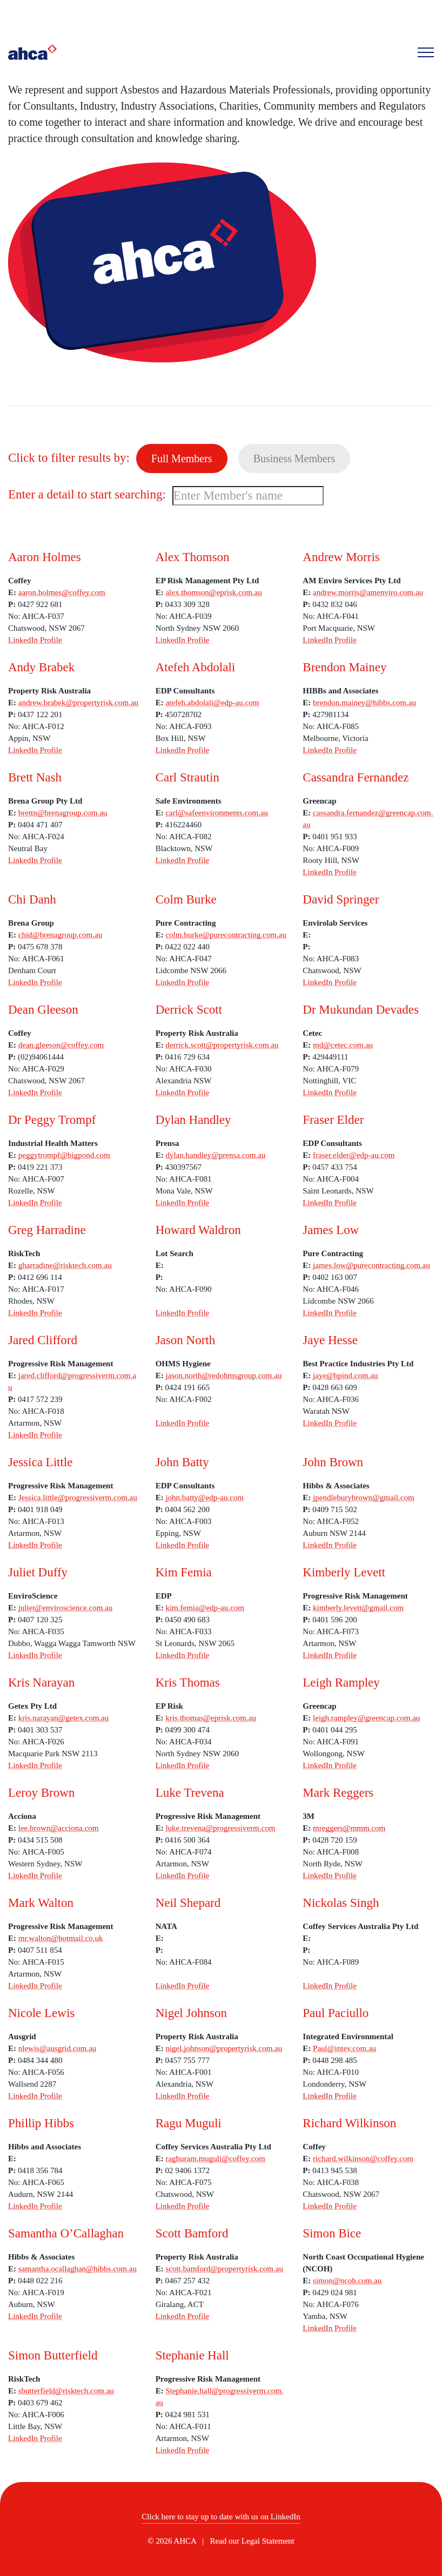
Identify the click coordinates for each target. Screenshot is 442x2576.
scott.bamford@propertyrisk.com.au (224, 2268)
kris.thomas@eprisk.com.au (210, 1718)
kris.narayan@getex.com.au (63, 1718)
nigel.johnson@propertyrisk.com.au (223, 2048)
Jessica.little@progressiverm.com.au (77, 1497)
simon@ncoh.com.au (347, 2280)
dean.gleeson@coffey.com (61, 1045)
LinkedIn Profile (35, 640)
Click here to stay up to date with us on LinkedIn (221, 2516)
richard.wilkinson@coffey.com (363, 2158)
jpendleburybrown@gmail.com (363, 1497)
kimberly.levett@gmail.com (358, 1607)
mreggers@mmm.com (349, 1828)
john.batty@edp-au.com (204, 1497)
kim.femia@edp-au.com (204, 1607)
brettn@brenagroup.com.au (63, 812)
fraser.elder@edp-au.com (353, 1155)
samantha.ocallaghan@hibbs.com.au (77, 2268)
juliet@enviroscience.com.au (65, 1607)
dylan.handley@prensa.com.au (215, 1155)
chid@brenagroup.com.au (60, 934)
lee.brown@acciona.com (58, 1828)
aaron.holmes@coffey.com (61, 592)
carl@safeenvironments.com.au (216, 812)
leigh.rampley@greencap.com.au (366, 1718)
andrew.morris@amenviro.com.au (368, 592)
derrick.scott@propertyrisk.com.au (221, 1045)
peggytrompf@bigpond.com (64, 1155)
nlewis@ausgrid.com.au (57, 2048)
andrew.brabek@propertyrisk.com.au (78, 702)
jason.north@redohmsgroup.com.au (223, 1375)
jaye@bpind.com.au (345, 1375)
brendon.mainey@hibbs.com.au (364, 702)
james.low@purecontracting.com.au (371, 1265)
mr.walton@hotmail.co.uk (60, 1938)
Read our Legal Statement (252, 2541)
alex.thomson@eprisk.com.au (213, 592)
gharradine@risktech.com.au (65, 1265)
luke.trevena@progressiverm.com (220, 1828)
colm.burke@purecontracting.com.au (225, 934)
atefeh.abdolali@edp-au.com (212, 702)
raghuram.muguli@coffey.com (215, 2158)
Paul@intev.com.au (344, 2048)
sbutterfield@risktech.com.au (66, 2390)
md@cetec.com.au (343, 1045)
